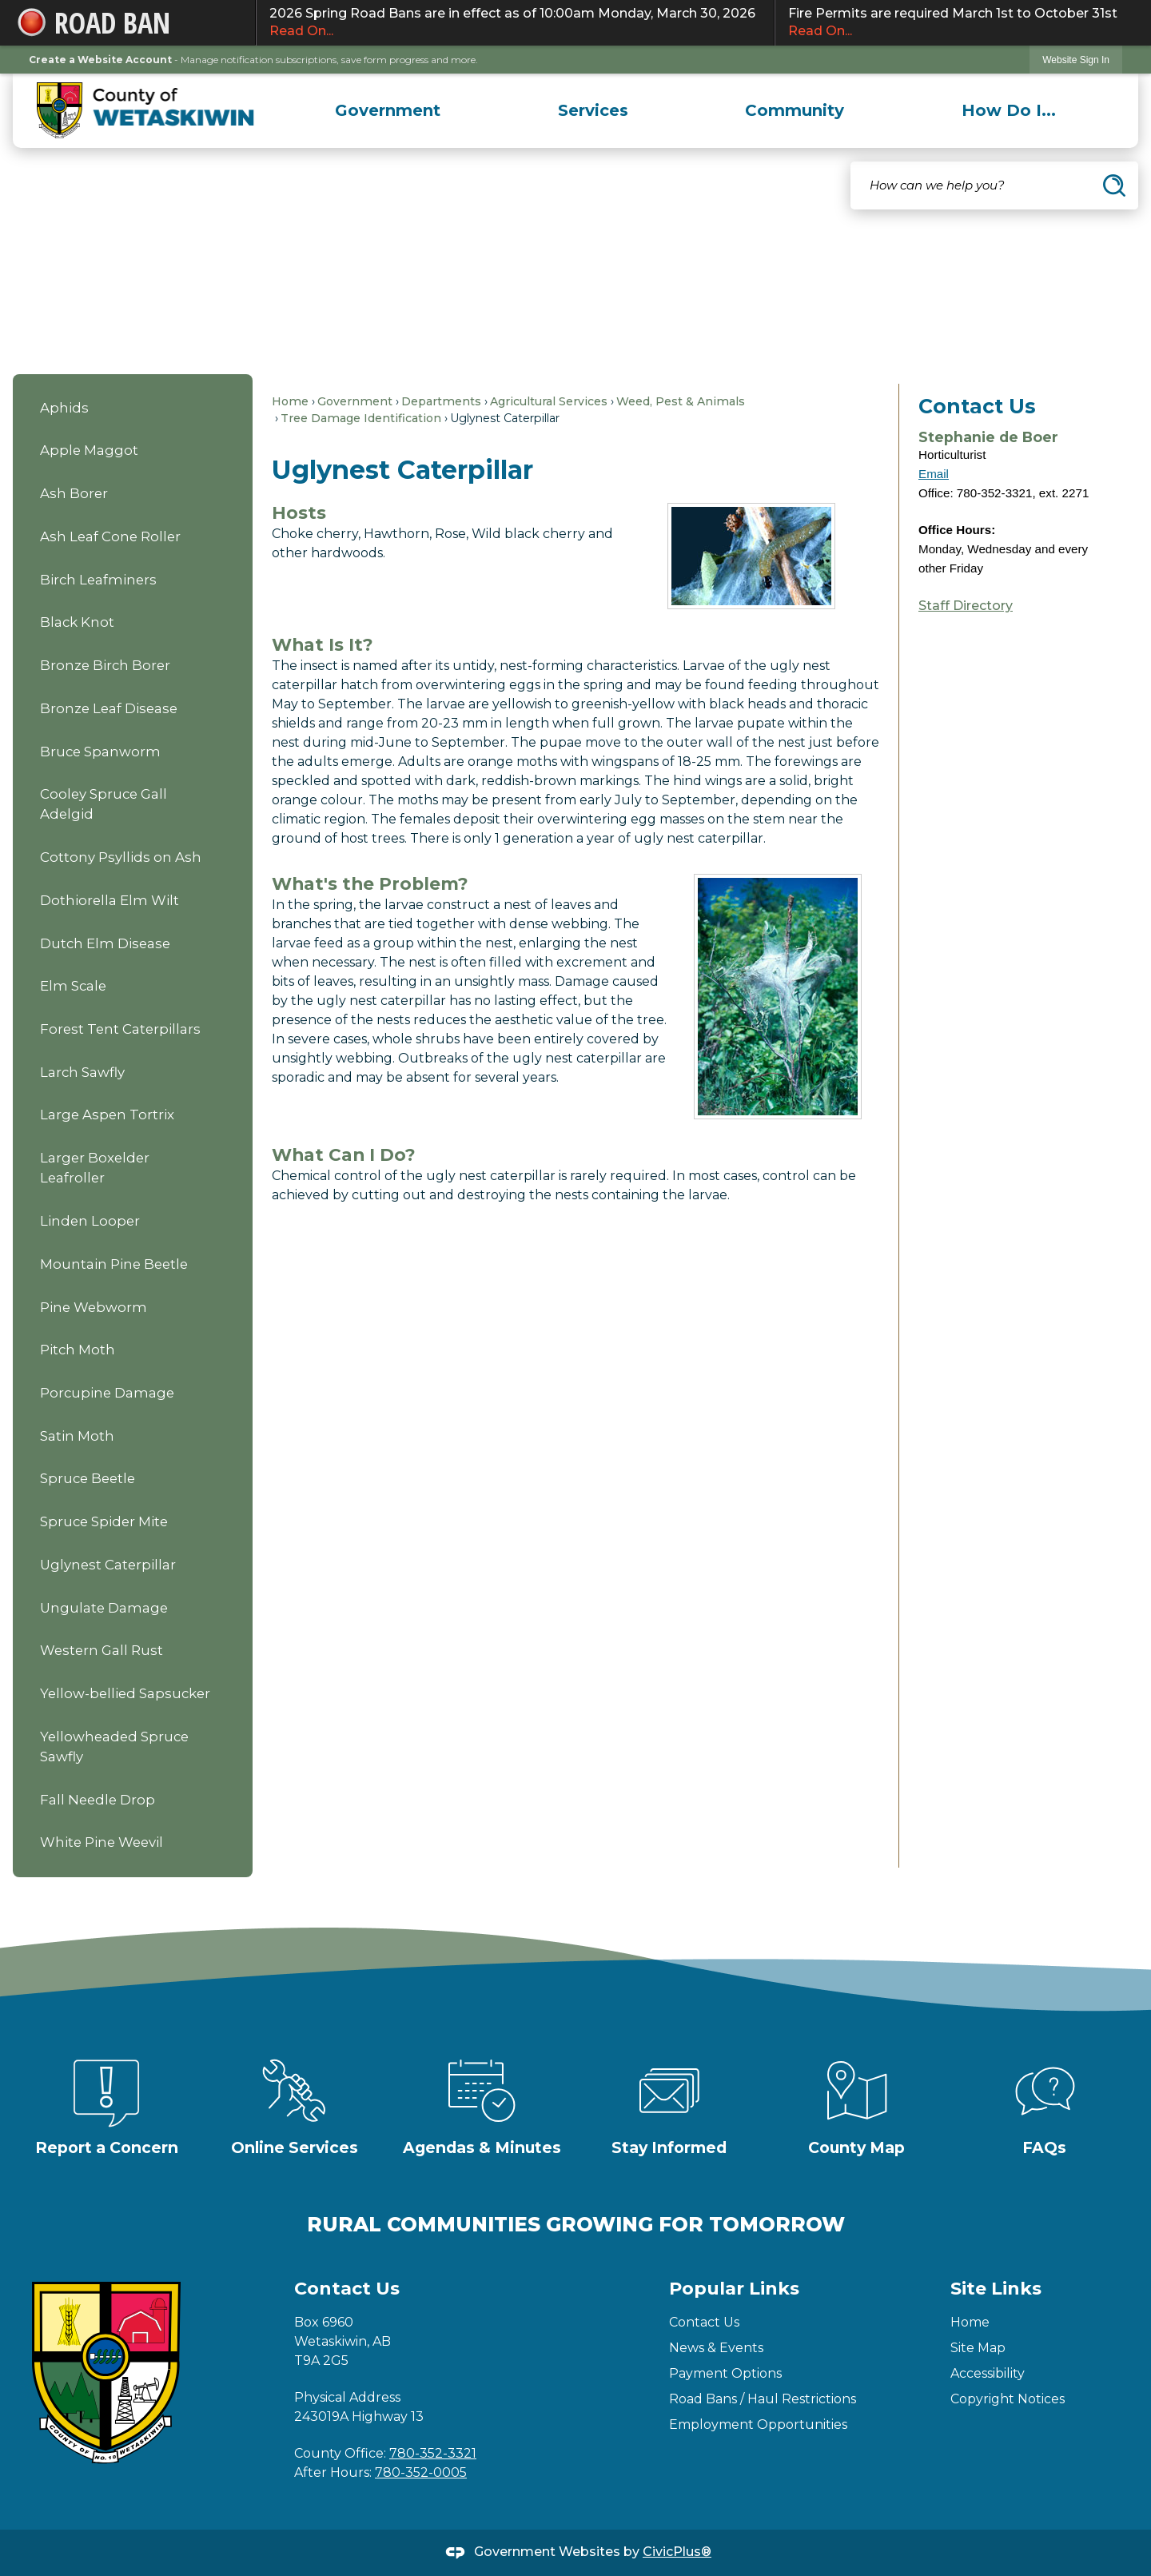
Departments (441, 401)
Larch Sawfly (82, 1072)
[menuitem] (388, 110)
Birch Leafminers (98, 580)
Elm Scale (73, 986)
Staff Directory (965, 605)
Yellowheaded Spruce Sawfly (114, 1747)
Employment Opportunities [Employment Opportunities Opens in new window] (758, 2424)
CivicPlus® (677, 2551)
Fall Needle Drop (97, 1800)
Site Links (995, 2288)
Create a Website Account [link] (100, 60)
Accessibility (987, 2373)
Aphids (64, 408)
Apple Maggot (89, 450)
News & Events (716, 2347)
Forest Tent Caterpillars (120, 1029)
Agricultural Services (548, 401)
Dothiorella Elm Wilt (109, 900)
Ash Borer (74, 493)
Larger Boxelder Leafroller (94, 1168)
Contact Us (704, 2322)
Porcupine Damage (107, 1393)
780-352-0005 (421, 2472)
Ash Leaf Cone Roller (110, 536)
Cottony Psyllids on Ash (120, 857)
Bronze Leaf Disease (108, 708)
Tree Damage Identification (361, 418)
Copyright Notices (1007, 2399)
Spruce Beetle (87, 1478)
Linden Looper (90, 1221)
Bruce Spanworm (100, 752)
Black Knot (77, 622)
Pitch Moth (77, 1350)
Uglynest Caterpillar (108, 1565)
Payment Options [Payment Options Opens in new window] (725, 2373)
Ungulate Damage (104, 1608)
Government (354, 401)
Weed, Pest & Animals (680, 401)
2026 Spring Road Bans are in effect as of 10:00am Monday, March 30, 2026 (515, 23)
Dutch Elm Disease (105, 943)
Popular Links (734, 2288)
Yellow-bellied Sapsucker (125, 1693)
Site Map (978, 2347)
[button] (1114, 185)
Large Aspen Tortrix (107, 1115)
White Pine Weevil (101, 1842)
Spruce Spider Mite (104, 1521)
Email (933, 474)
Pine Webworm (93, 1307)
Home (290, 401)
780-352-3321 (432, 2453)
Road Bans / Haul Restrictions (762, 2399)
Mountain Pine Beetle (114, 1264)
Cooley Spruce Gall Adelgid (103, 804)
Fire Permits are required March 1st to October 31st (955, 23)
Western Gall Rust (101, 1650)
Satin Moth (77, 1436)
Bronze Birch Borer (105, 665)
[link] (1076, 60)
